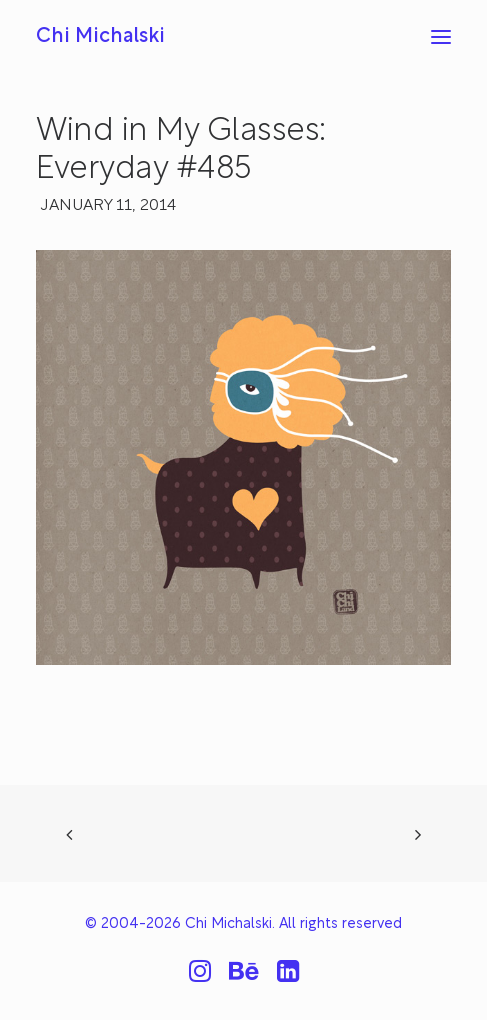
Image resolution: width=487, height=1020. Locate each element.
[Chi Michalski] (100, 37)
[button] (441, 37)
